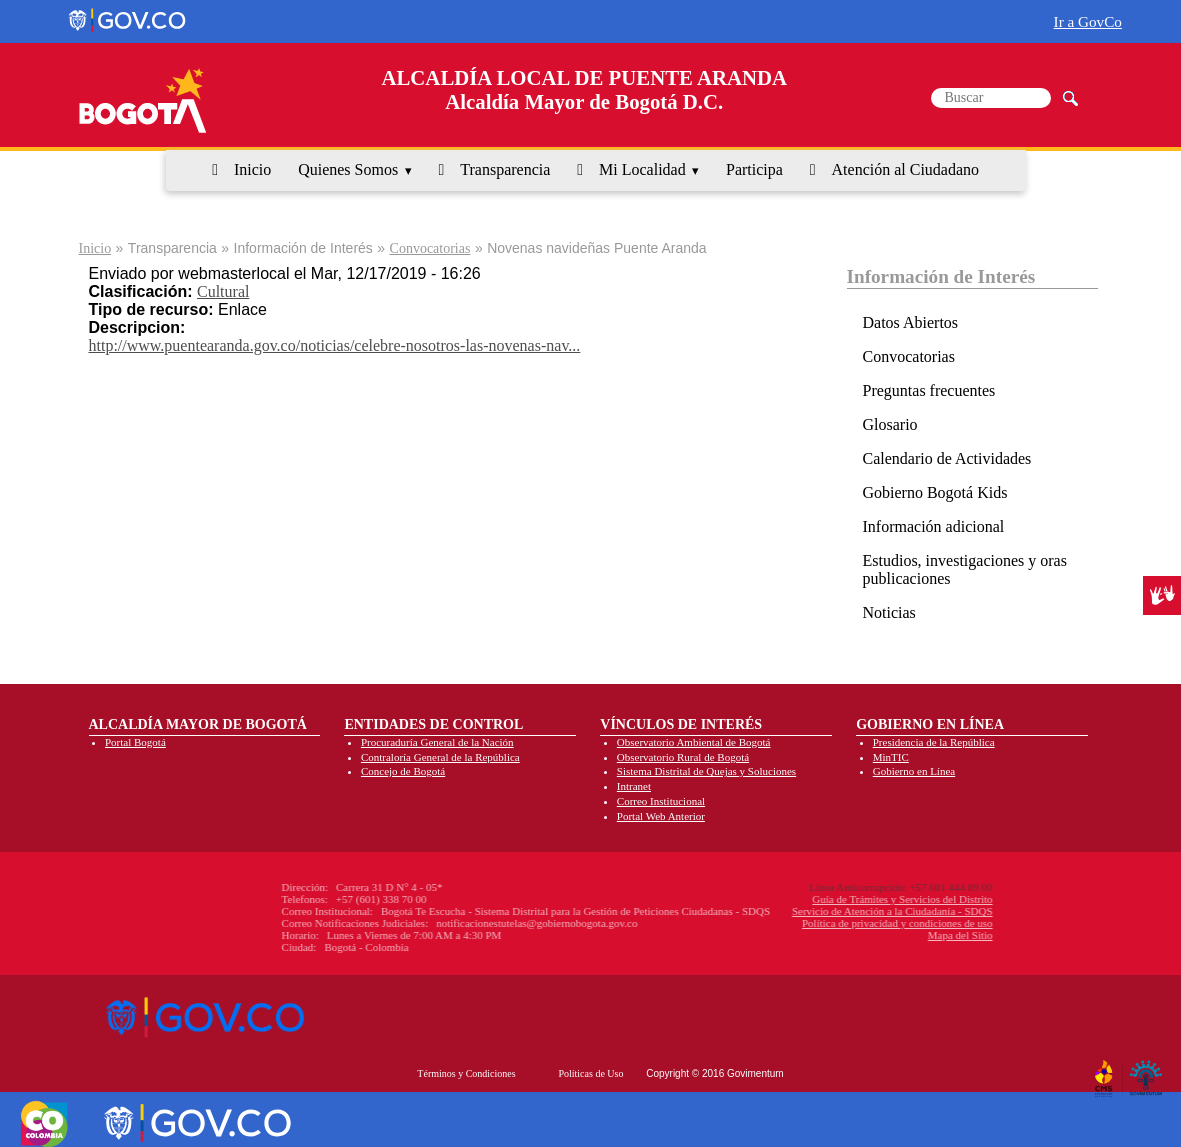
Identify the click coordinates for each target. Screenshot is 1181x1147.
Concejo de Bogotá (403, 771)
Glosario (890, 424)
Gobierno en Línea (914, 771)
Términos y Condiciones (466, 1073)
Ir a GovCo (1088, 21)
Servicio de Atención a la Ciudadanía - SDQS (786, 911)
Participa (754, 169)
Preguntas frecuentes (929, 390)
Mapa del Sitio (854, 935)
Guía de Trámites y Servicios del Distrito (796, 899)
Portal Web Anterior (661, 816)
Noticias (889, 612)
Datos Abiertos (911, 322)
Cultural (223, 291)
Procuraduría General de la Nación (437, 742)
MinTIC (891, 757)
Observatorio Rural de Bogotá (683, 757)
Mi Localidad (642, 169)
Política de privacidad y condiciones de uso (791, 923)
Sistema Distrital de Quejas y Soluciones (706, 771)
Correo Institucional (661, 801)
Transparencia (505, 169)
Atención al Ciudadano (906, 169)
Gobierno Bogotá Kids (935, 492)
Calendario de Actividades (947, 458)
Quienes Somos (348, 169)
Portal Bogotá (135, 742)
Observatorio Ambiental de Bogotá (694, 742)
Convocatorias (430, 248)
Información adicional (934, 526)
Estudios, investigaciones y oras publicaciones (965, 569)
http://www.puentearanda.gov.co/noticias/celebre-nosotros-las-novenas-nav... (335, 345)
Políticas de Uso (590, 1073)
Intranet (634, 786)
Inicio (252, 169)
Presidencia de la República (934, 742)
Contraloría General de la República (440, 757)
